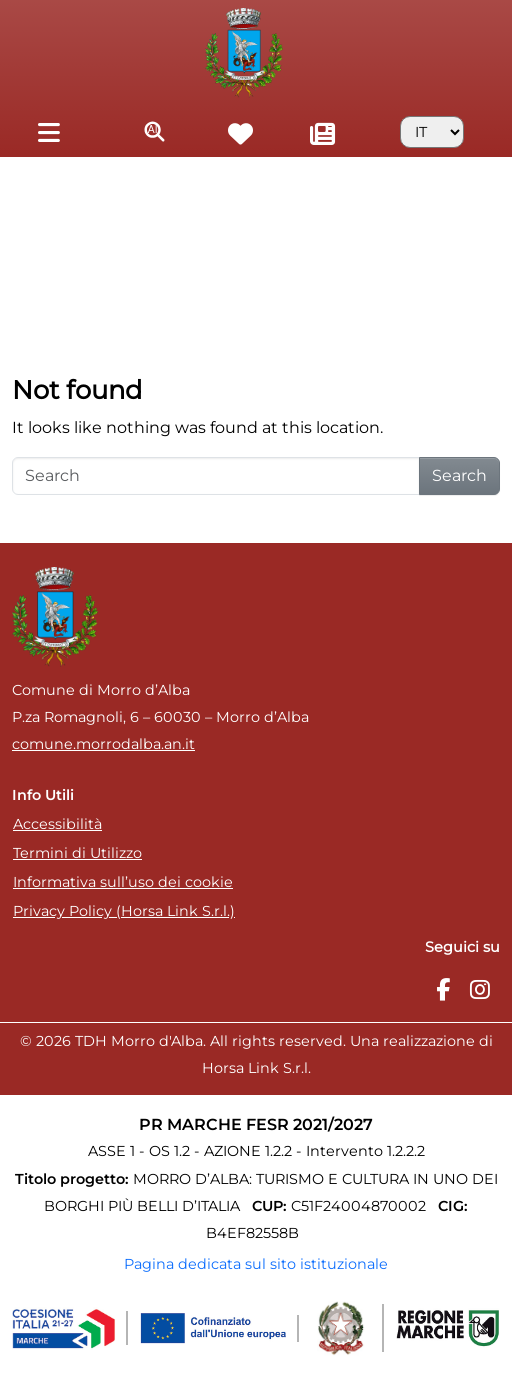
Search (459, 475)
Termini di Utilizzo (77, 853)
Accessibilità (57, 824)
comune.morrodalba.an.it (103, 744)
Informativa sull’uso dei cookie (123, 882)
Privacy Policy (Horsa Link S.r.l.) (124, 911)
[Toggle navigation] (48, 131)
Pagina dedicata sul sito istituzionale (256, 1264)
